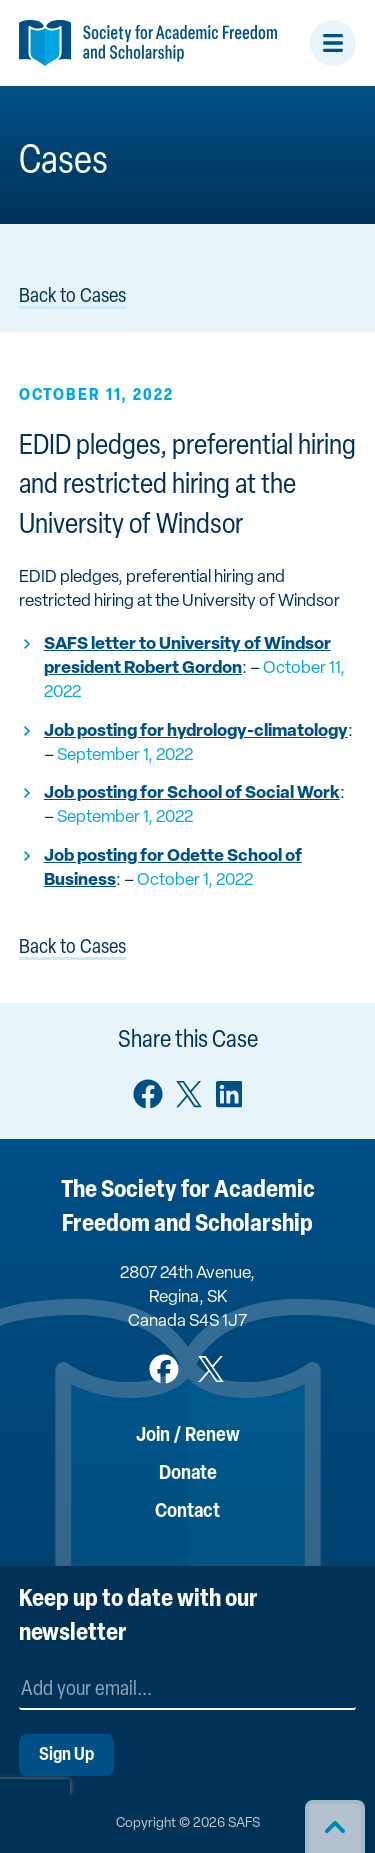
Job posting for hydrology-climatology (196, 731)
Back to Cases (72, 297)
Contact (187, 1512)
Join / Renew (188, 1436)
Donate (188, 1474)
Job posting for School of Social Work (192, 793)
